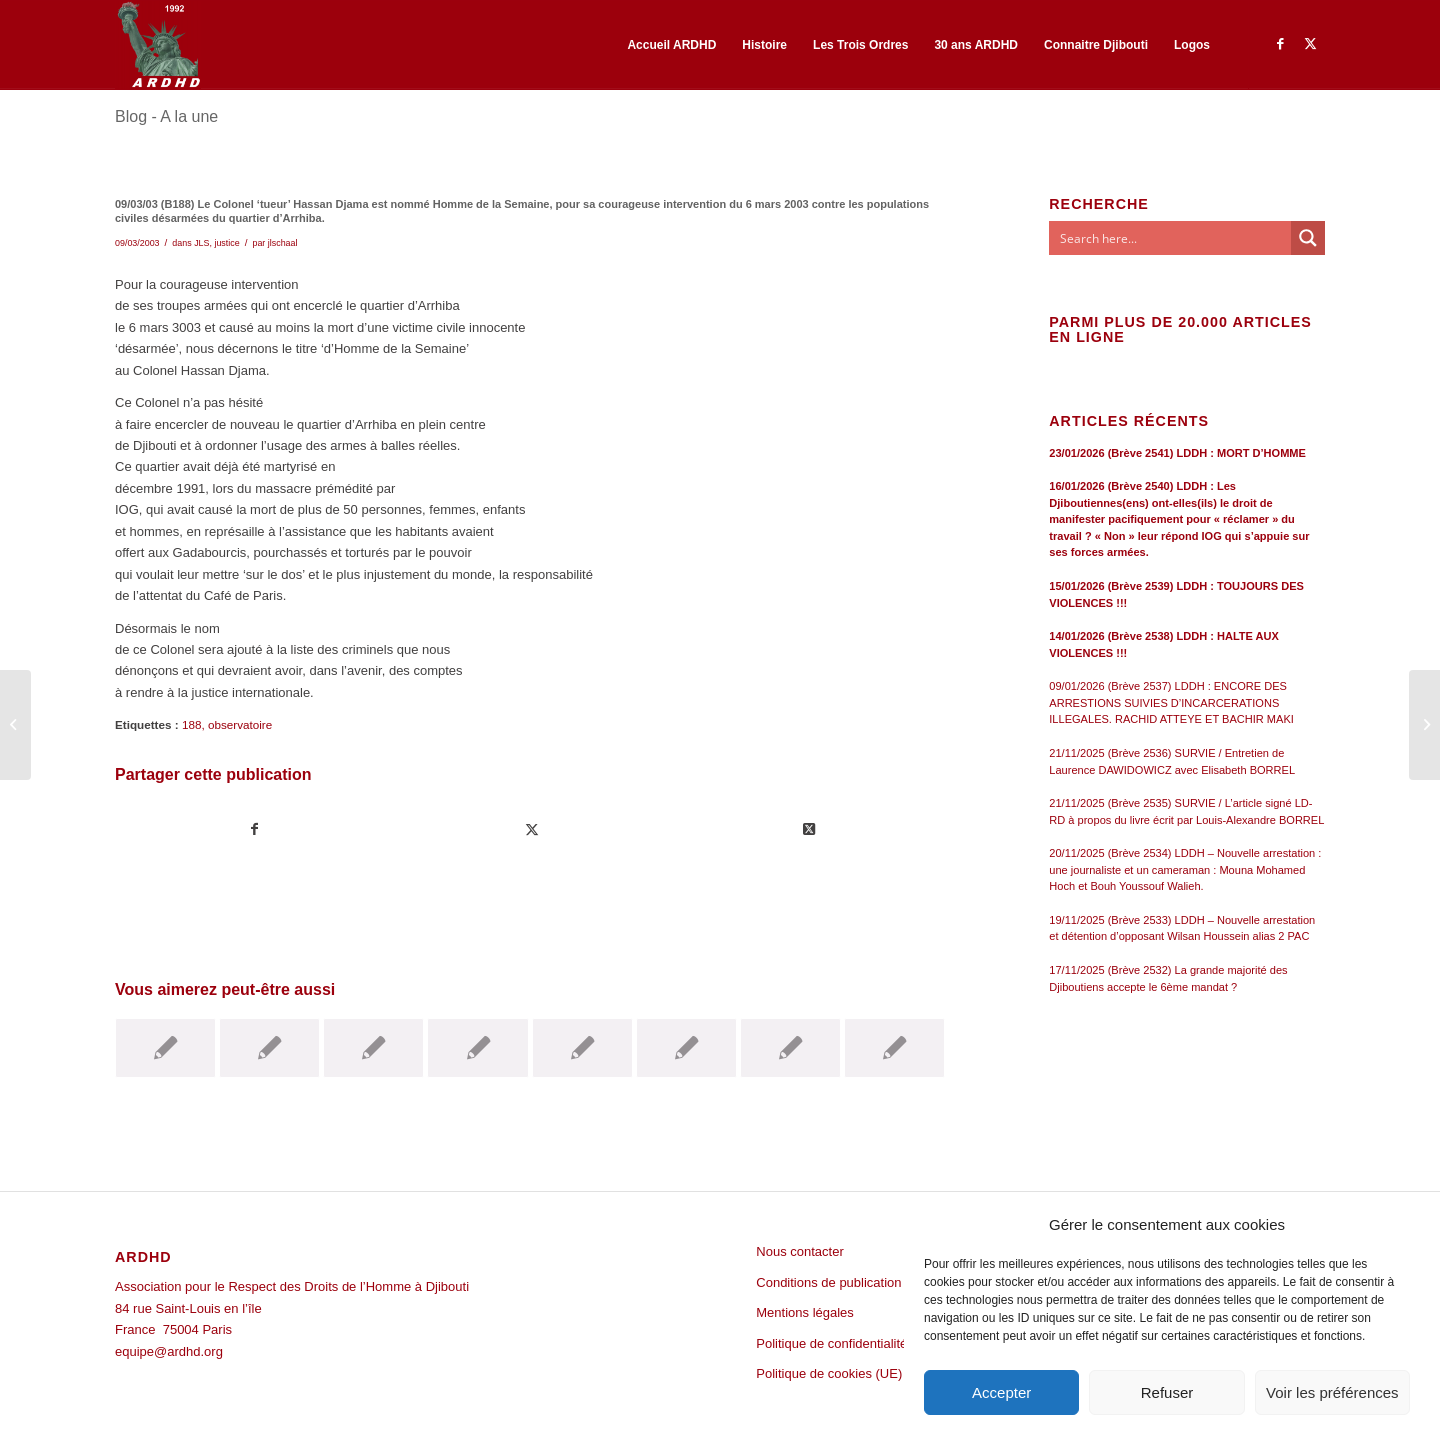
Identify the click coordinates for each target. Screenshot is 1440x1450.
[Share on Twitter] (809, 829)
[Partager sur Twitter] (532, 829)
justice (226, 243)
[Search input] (1171, 238)
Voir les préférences (1332, 1392)
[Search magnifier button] (1308, 238)
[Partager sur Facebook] (254, 829)
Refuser (1167, 1392)
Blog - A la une (166, 116)
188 (192, 724)
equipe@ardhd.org (169, 1351)
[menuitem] (671, 45)
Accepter (1001, 1392)
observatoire (240, 724)
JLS (201, 243)
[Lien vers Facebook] (1280, 44)
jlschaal (283, 243)
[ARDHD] (158, 45)
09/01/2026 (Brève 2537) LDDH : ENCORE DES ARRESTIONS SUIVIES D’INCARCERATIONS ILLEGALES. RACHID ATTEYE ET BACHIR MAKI (1171, 702)
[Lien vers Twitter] (1310, 44)
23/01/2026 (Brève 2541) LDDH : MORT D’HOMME (1177, 453)
